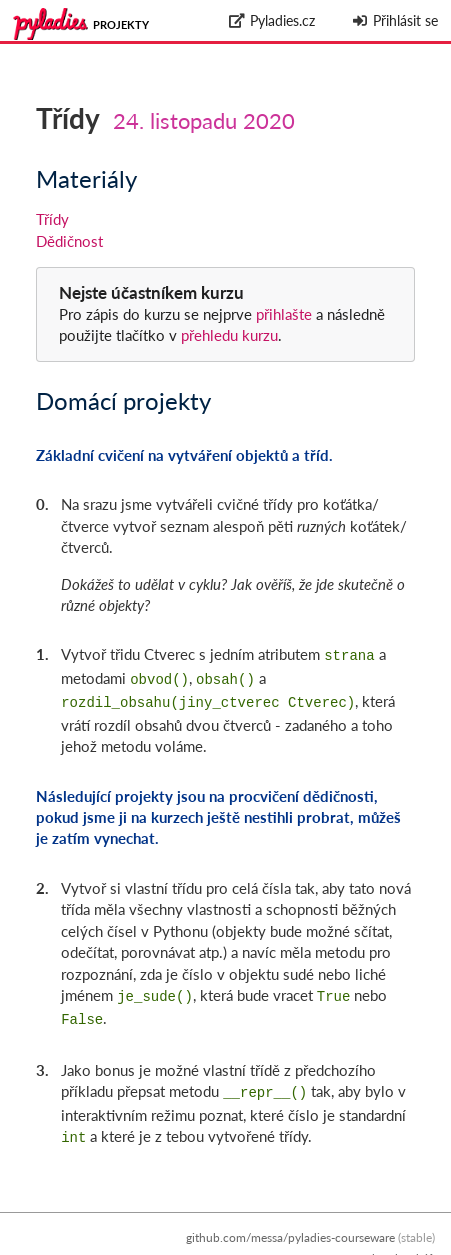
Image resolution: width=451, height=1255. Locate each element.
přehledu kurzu (227, 335)
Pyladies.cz (272, 20)
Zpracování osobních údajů (363, 1244)
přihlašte (284, 314)
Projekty (121, 24)
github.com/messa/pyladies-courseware (290, 1223)
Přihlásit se (394, 20)
